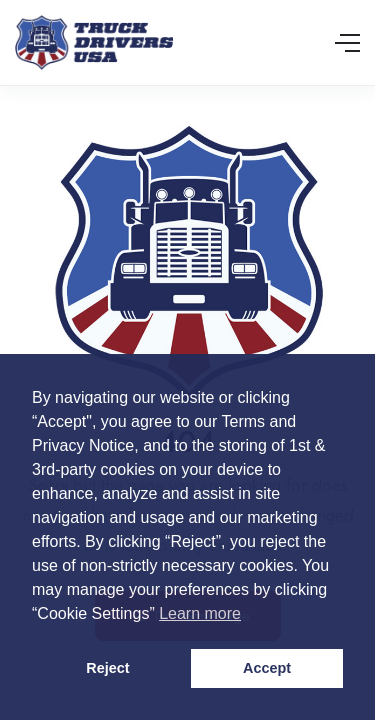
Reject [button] (107, 668)
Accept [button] (267, 668)
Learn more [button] (200, 613)
